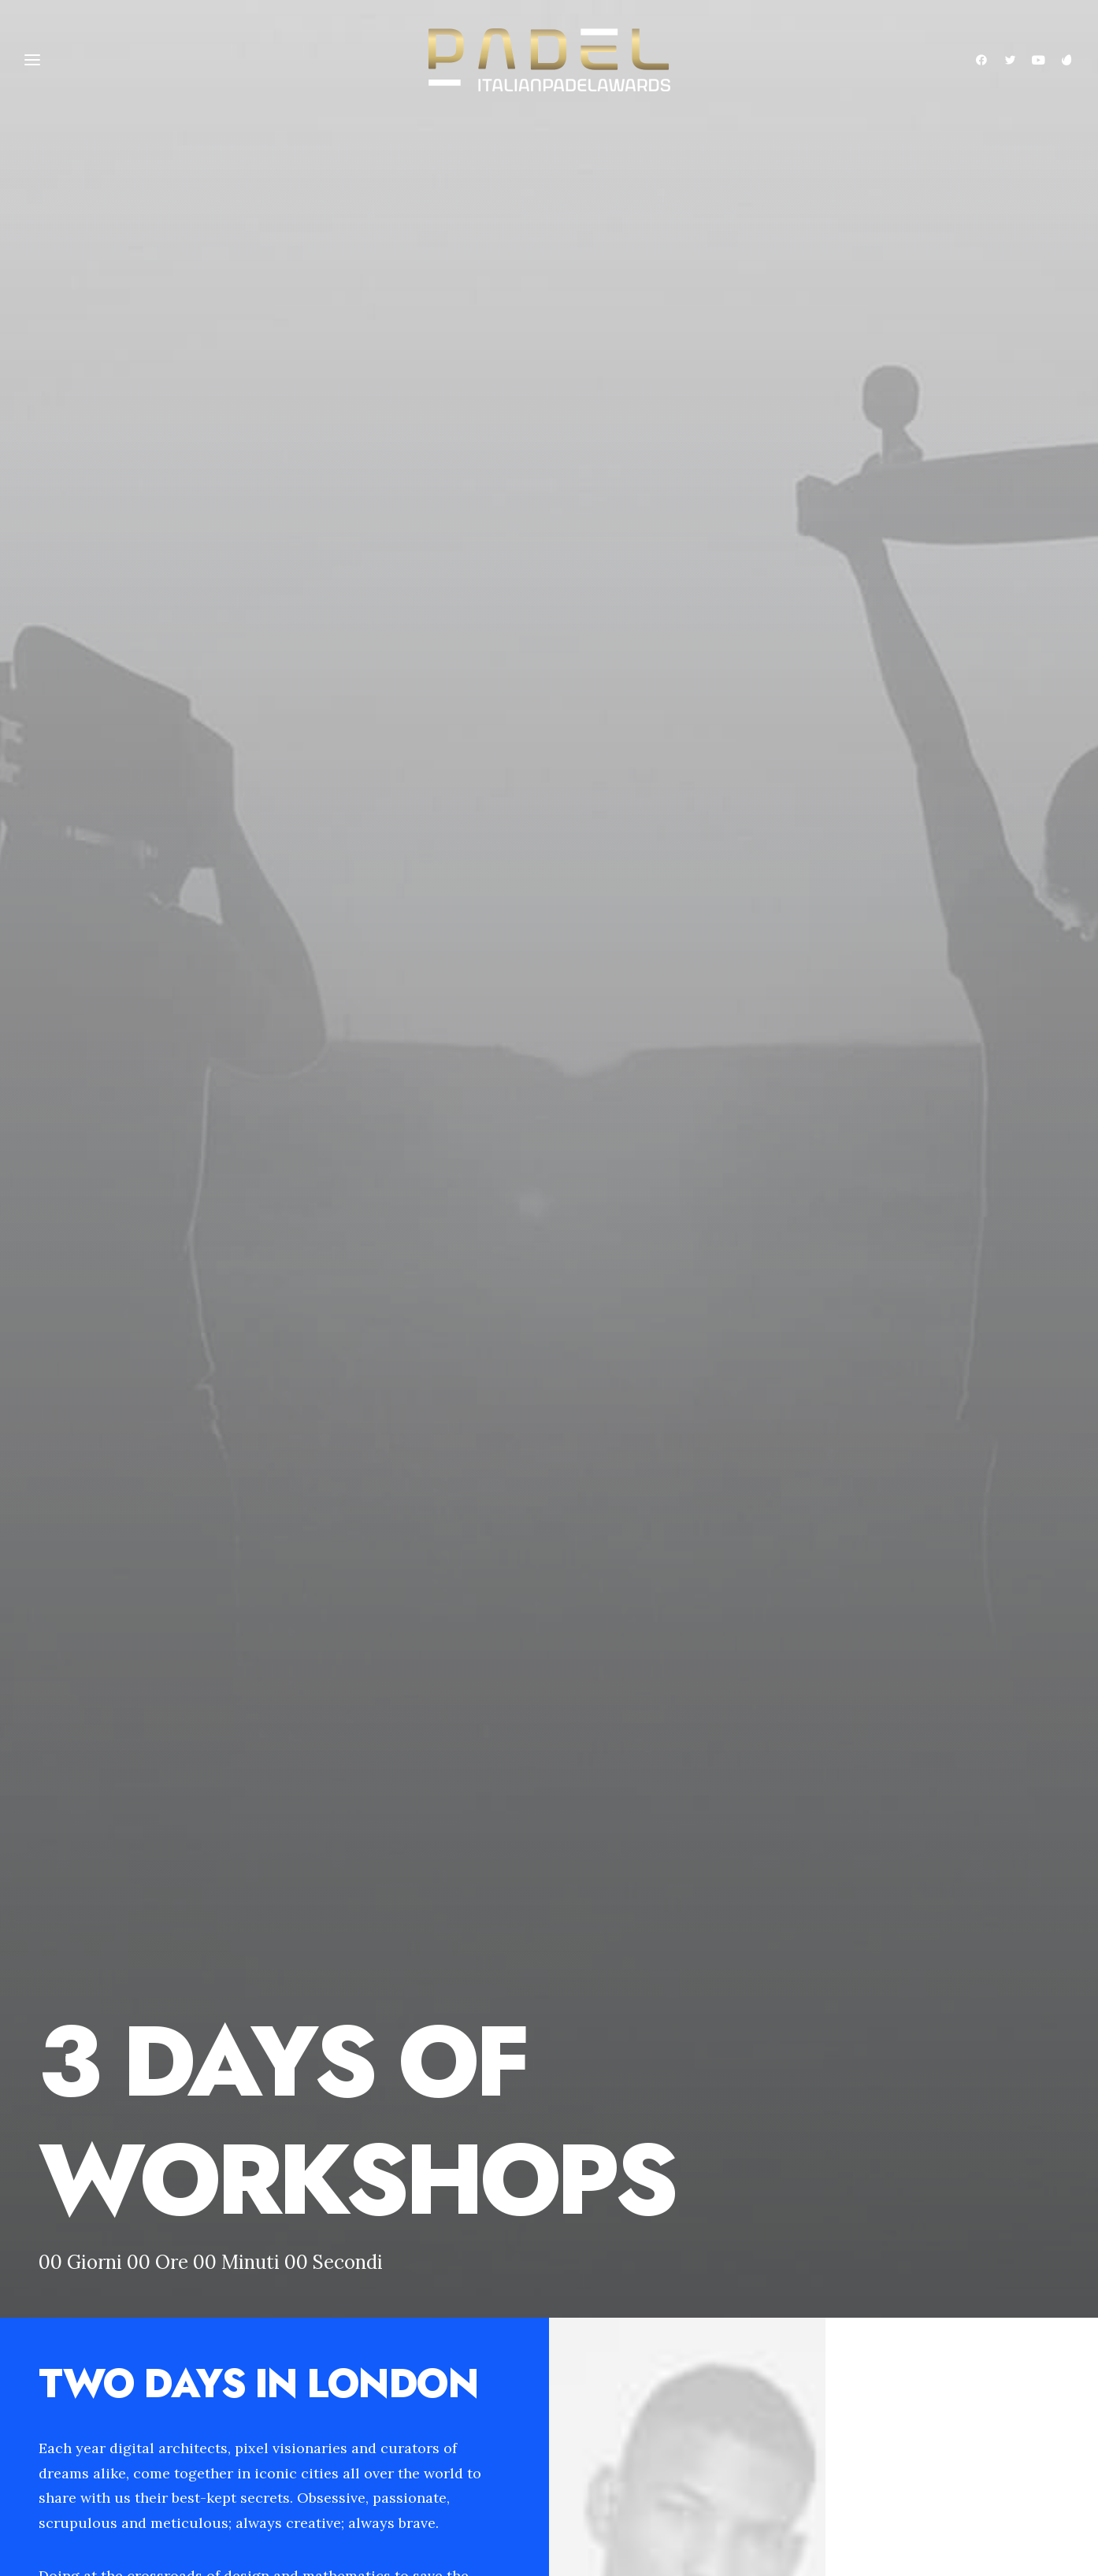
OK (358, 1917)
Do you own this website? (214, 1916)
